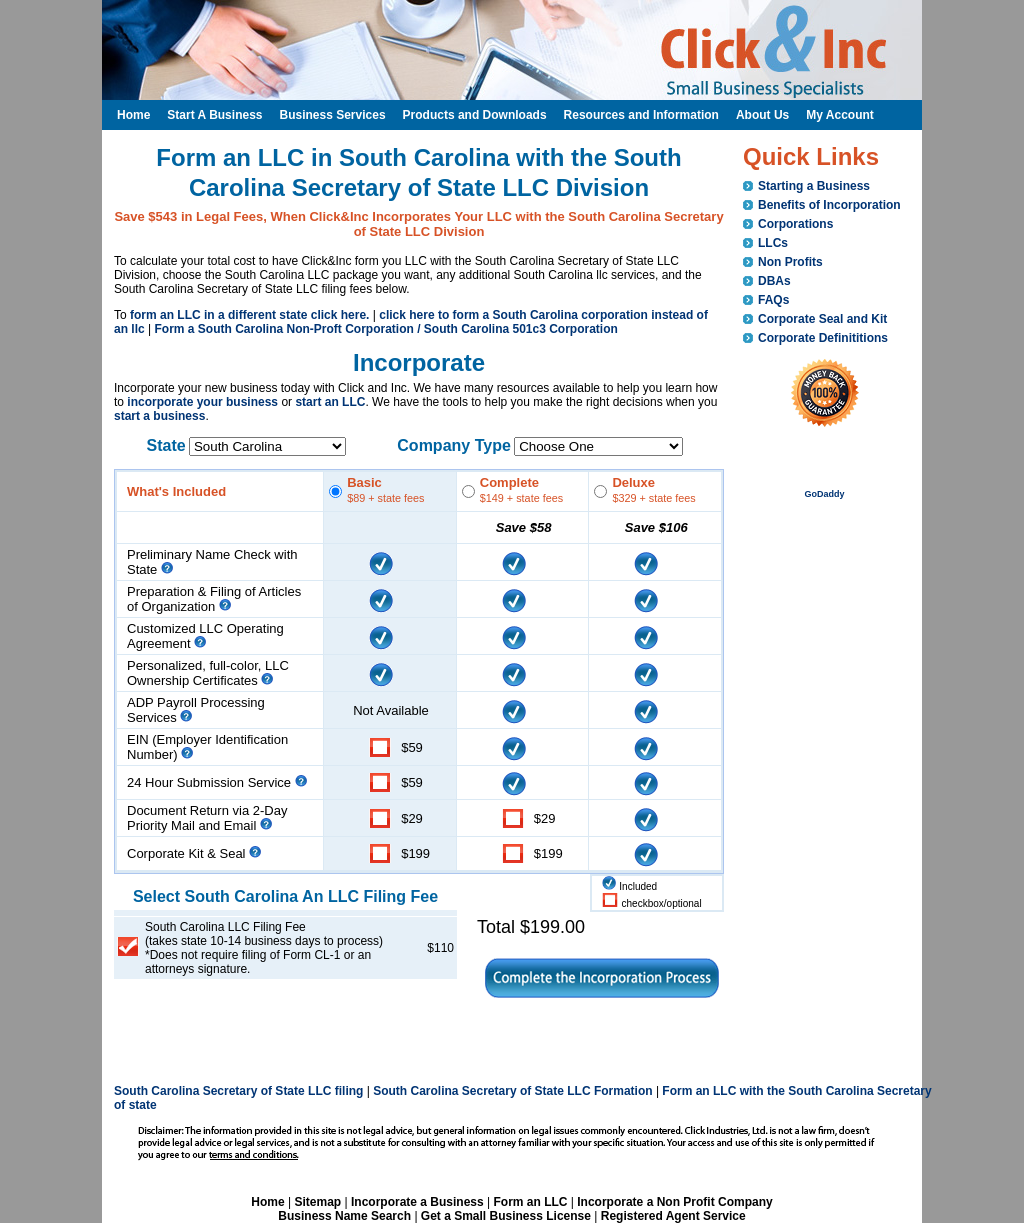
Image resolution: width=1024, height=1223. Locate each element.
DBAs (774, 281)
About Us (762, 115)
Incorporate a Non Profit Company (674, 1202)
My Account (840, 115)
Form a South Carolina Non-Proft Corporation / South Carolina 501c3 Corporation (385, 329)
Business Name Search (344, 1216)
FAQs (773, 300)
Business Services (332, 115)
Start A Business (214, 115)
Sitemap (317, 1202)
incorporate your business (202, 402)
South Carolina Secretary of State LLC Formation (512, 1091)
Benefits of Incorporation (829, 205)
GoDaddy (824, 494)
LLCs (773, 243)
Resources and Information (641, 115)
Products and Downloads (475, 115)
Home (267, 1202)
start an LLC (330, 402)
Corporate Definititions (823, 338)
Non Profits (790, 262)
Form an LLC (530, 1202)
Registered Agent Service (673, 1216)
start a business (159, 416)
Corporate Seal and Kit (822, 319)
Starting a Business (814, 186)
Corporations (795, 224)
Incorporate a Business (417, 1202)
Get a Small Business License (506, 1216)
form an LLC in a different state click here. (249, 315)
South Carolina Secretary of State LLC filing (238, 1091)
